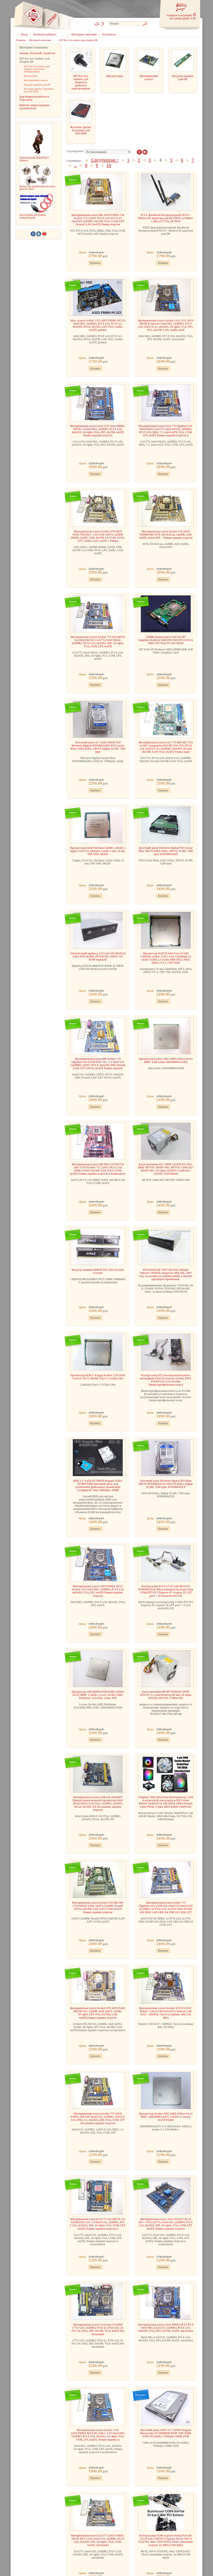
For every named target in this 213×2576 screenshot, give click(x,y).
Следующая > (105, 160)
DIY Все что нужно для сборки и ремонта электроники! (37, 73)
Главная (20, 40)
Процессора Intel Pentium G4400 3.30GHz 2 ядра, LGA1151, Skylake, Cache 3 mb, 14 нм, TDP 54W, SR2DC (98, 851)
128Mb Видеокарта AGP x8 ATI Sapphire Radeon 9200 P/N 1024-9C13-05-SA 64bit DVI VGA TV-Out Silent (165, 640)
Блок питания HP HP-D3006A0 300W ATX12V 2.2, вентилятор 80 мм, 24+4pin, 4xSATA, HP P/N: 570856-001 (166, 1695)
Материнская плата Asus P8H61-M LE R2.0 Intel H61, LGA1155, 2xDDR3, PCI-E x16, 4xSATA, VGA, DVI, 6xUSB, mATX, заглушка (165, 2327)
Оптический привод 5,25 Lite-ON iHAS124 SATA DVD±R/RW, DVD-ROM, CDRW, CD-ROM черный (98, 956)
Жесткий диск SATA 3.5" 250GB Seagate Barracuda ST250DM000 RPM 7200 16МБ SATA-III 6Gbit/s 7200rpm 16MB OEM (165, 2433)
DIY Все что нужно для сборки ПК (34, 64)
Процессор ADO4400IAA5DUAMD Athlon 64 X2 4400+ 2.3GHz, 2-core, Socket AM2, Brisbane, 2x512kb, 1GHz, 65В (98, 1695)
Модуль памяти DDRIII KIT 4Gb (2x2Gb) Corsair (98, 1271)
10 (108, 165)
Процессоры (30, 79)
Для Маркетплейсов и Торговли (34, 102)
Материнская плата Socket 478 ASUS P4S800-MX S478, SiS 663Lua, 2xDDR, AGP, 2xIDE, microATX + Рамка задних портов (166, 534)
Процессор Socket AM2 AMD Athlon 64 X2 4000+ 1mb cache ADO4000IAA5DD (166, 1060)
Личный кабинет (44, 34)
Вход (24, 34)
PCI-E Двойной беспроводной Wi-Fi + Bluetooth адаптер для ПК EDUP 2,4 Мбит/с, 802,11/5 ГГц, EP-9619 (165, 218)
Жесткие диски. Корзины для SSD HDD (38, 94)
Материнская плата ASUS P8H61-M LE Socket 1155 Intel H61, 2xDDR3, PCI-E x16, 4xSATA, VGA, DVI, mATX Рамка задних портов (98, 1591)
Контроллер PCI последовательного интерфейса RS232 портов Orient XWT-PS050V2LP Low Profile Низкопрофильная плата (166, 1380)
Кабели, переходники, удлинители (34, 110)
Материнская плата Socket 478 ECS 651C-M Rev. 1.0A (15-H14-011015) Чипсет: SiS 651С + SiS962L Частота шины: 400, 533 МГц (166, 2013)
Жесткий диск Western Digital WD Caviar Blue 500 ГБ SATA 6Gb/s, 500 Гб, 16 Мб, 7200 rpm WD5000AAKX (166, 851)
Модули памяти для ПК (37, 88)
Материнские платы (36, 84)
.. (75, 165)
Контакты (109, 34)
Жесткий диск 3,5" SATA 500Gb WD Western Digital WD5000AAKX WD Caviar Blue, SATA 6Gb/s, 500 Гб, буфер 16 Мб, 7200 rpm (98, 747)
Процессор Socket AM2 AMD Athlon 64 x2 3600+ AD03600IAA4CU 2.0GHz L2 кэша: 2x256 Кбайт (166, 2116)
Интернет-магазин (84, 34)
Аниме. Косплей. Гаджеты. (37, 56)
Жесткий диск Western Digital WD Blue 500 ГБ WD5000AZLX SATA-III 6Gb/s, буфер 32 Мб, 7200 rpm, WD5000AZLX (166, 1484)
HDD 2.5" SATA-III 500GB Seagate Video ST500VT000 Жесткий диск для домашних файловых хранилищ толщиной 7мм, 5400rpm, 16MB (98, 1485)
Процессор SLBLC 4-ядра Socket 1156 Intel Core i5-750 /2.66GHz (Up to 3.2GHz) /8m (97, 1377)
